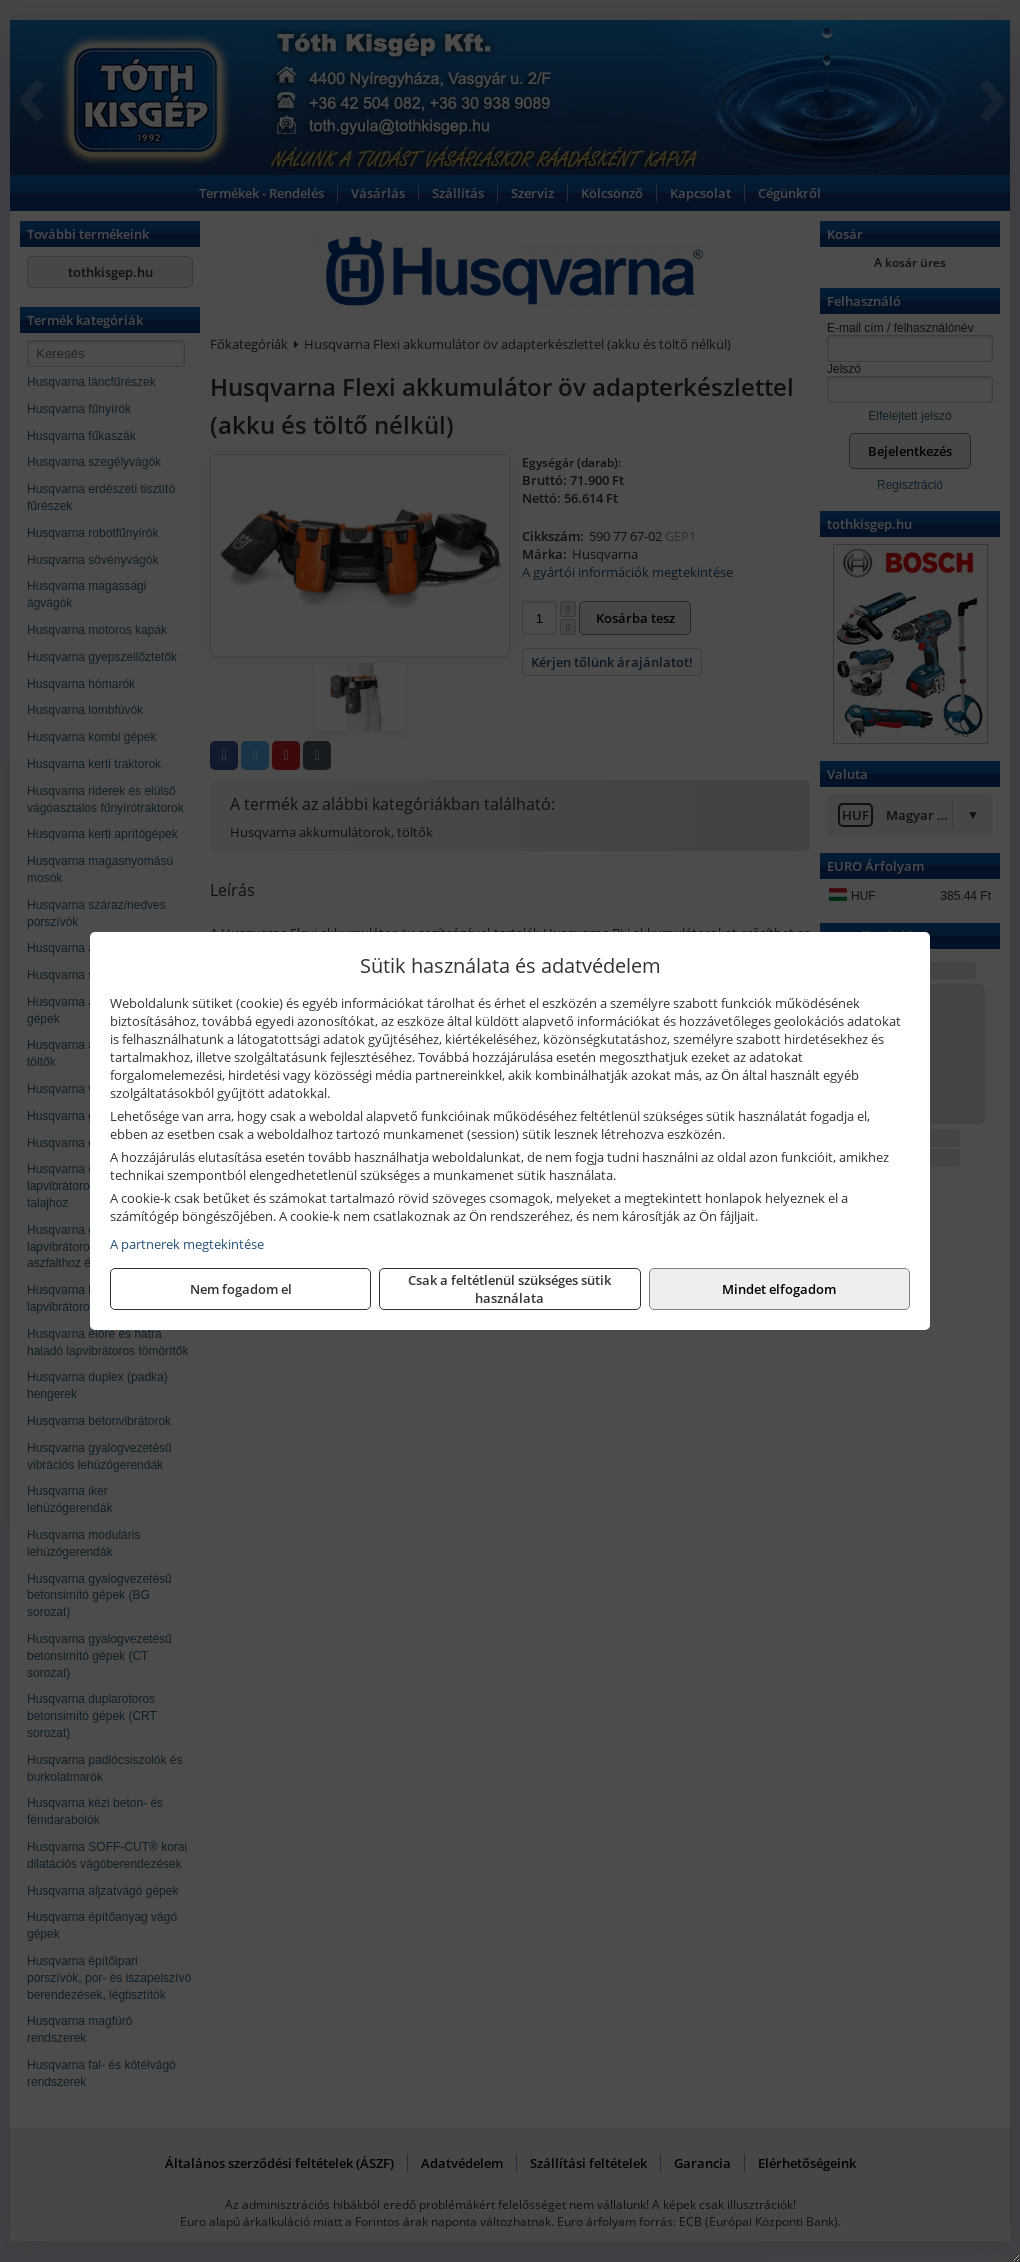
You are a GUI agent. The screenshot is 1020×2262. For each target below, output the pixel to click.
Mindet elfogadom (779, 1289)
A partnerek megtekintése (187, 1244)
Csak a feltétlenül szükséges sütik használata (509, 1289)
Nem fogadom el (241, 1289)
